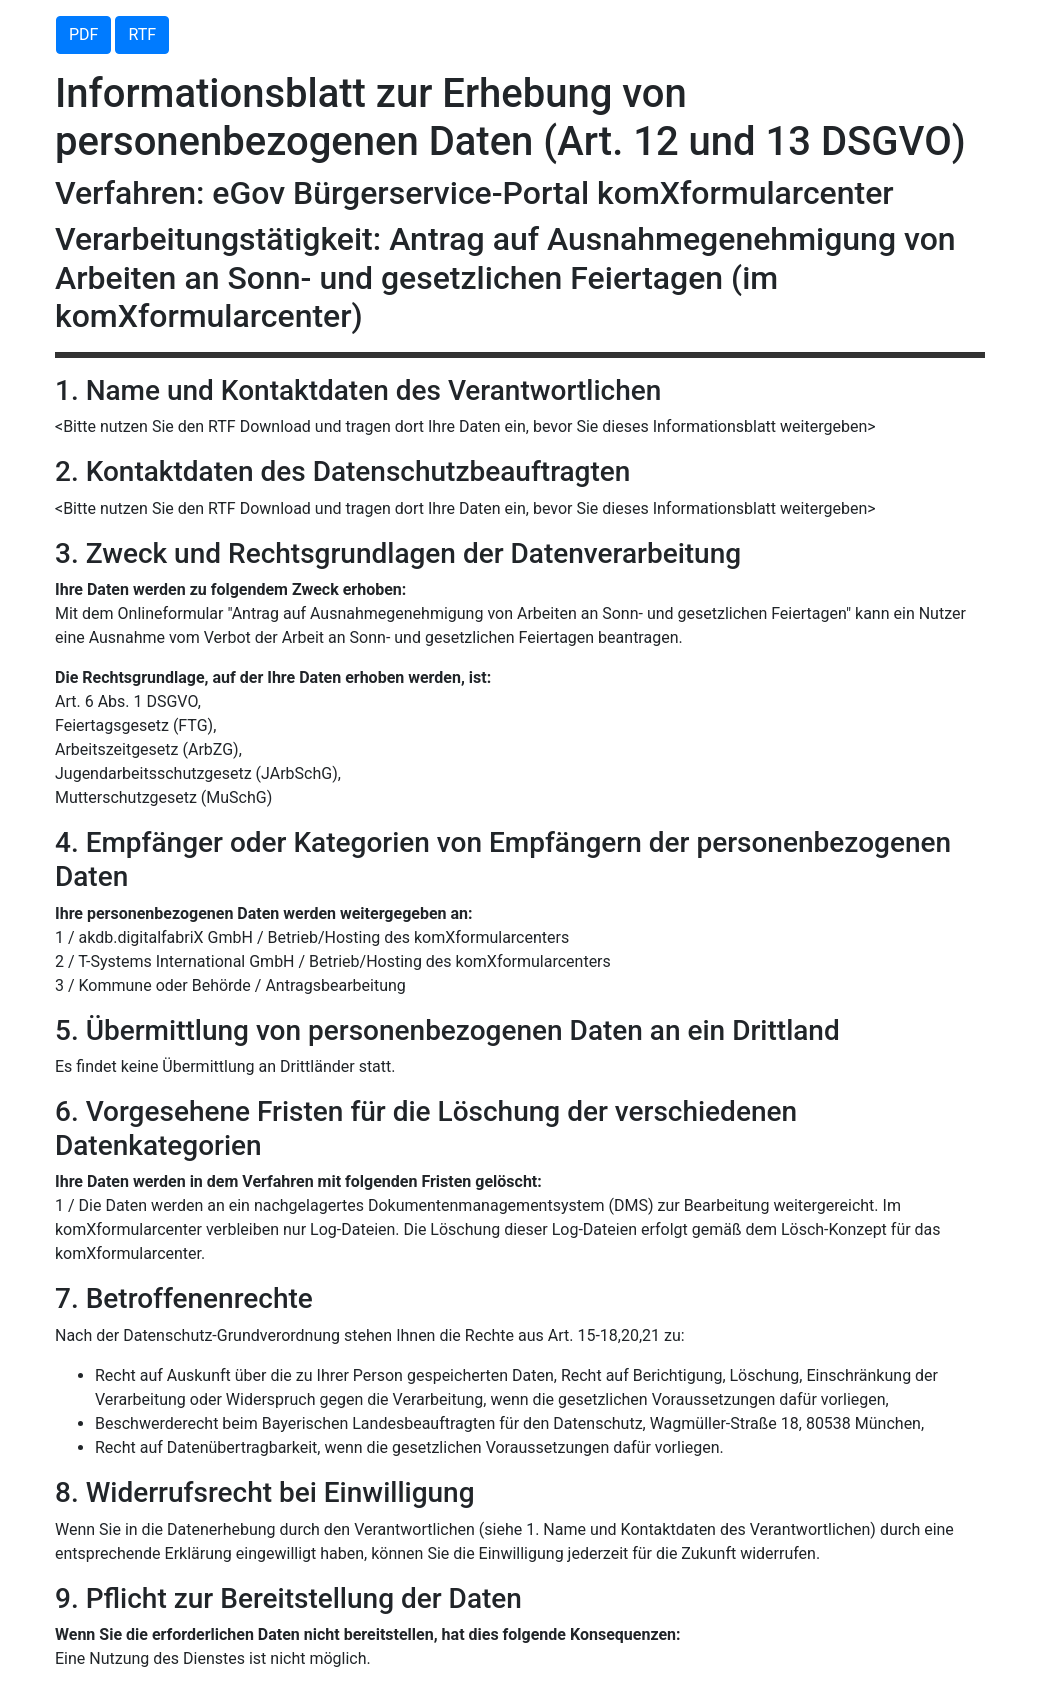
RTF (142, 34)
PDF (83, 34)
